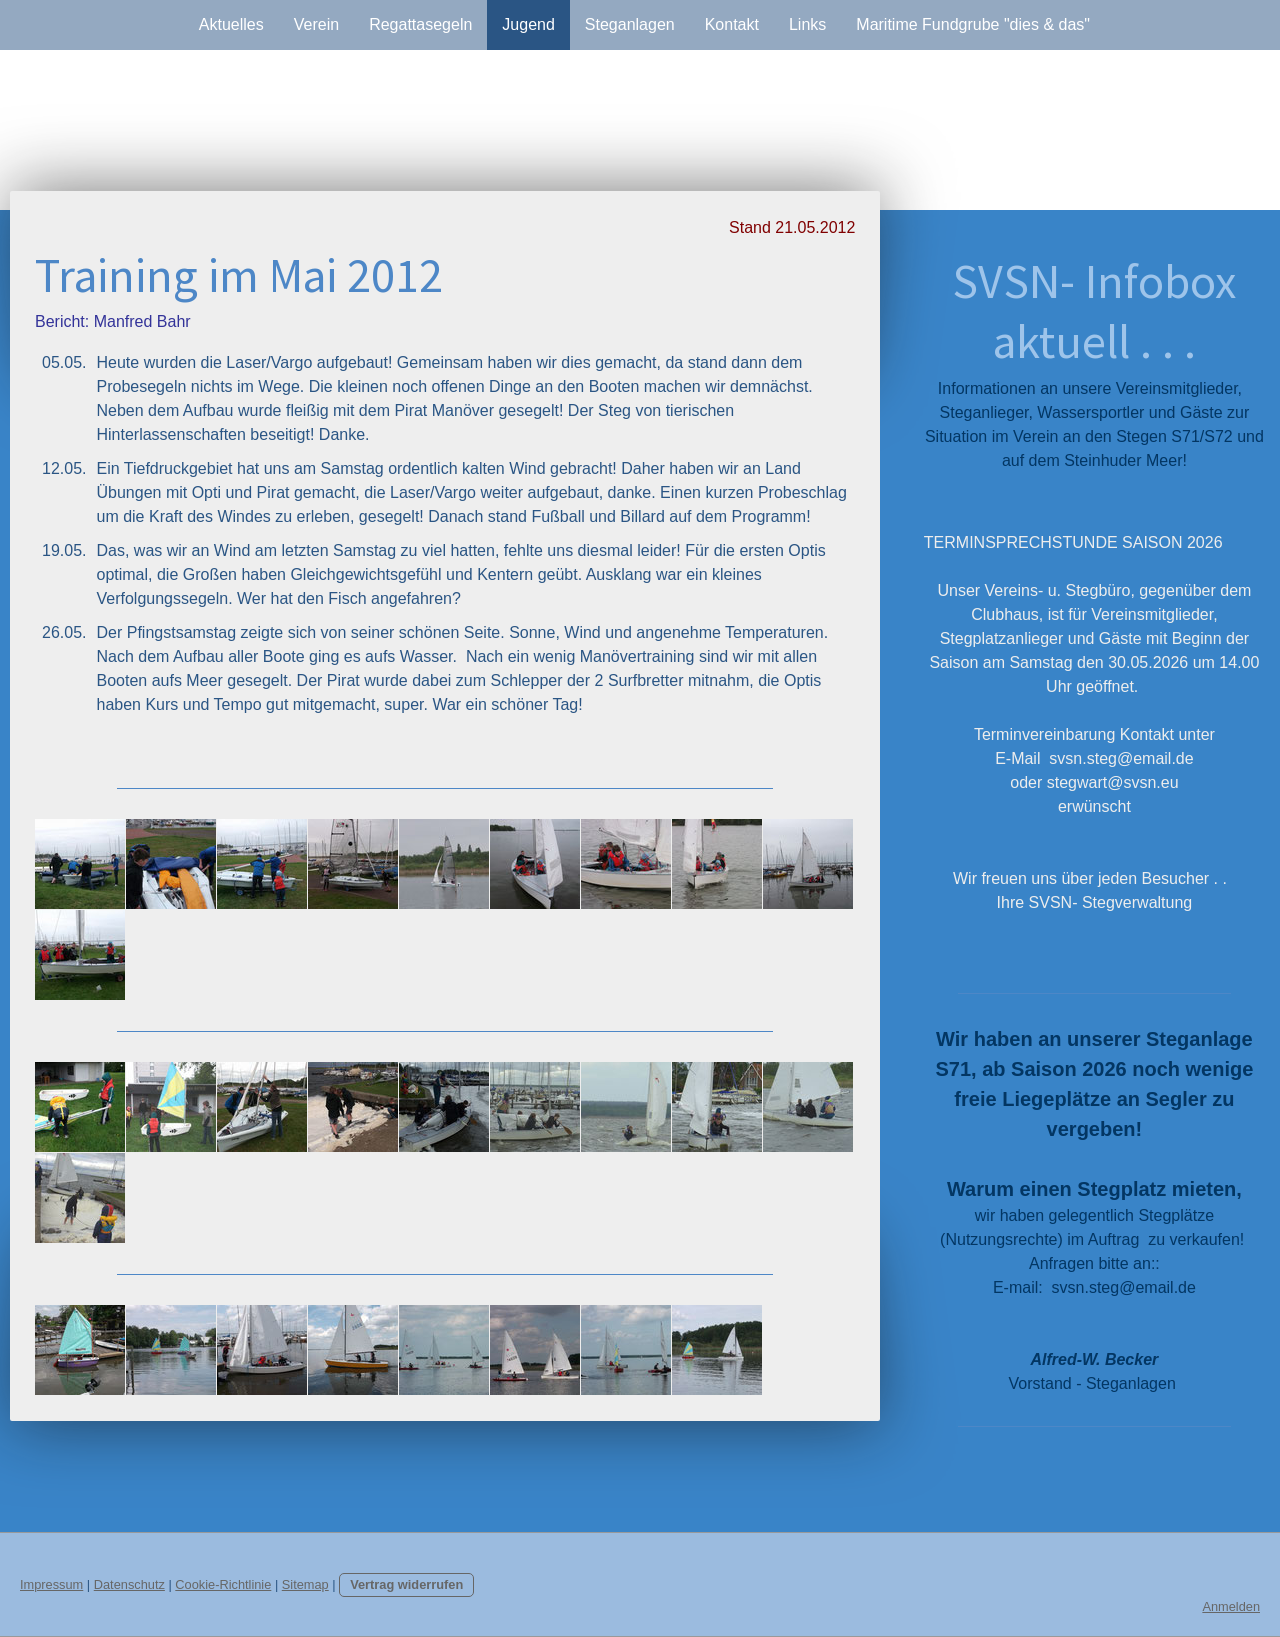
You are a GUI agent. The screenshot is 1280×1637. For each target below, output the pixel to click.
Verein (316, 24)
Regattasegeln (420, 24)
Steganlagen (630, 24)
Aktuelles (231, 24)
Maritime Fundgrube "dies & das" (973, 24)
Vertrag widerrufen (406, 1584)
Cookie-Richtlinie (223, 1584)
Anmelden (1231, 1606)
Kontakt (732, 24)
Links (807, 24)
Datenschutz (129, 1584)
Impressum (51, 1584)
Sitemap (305, 1584)
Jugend (528, 24)
